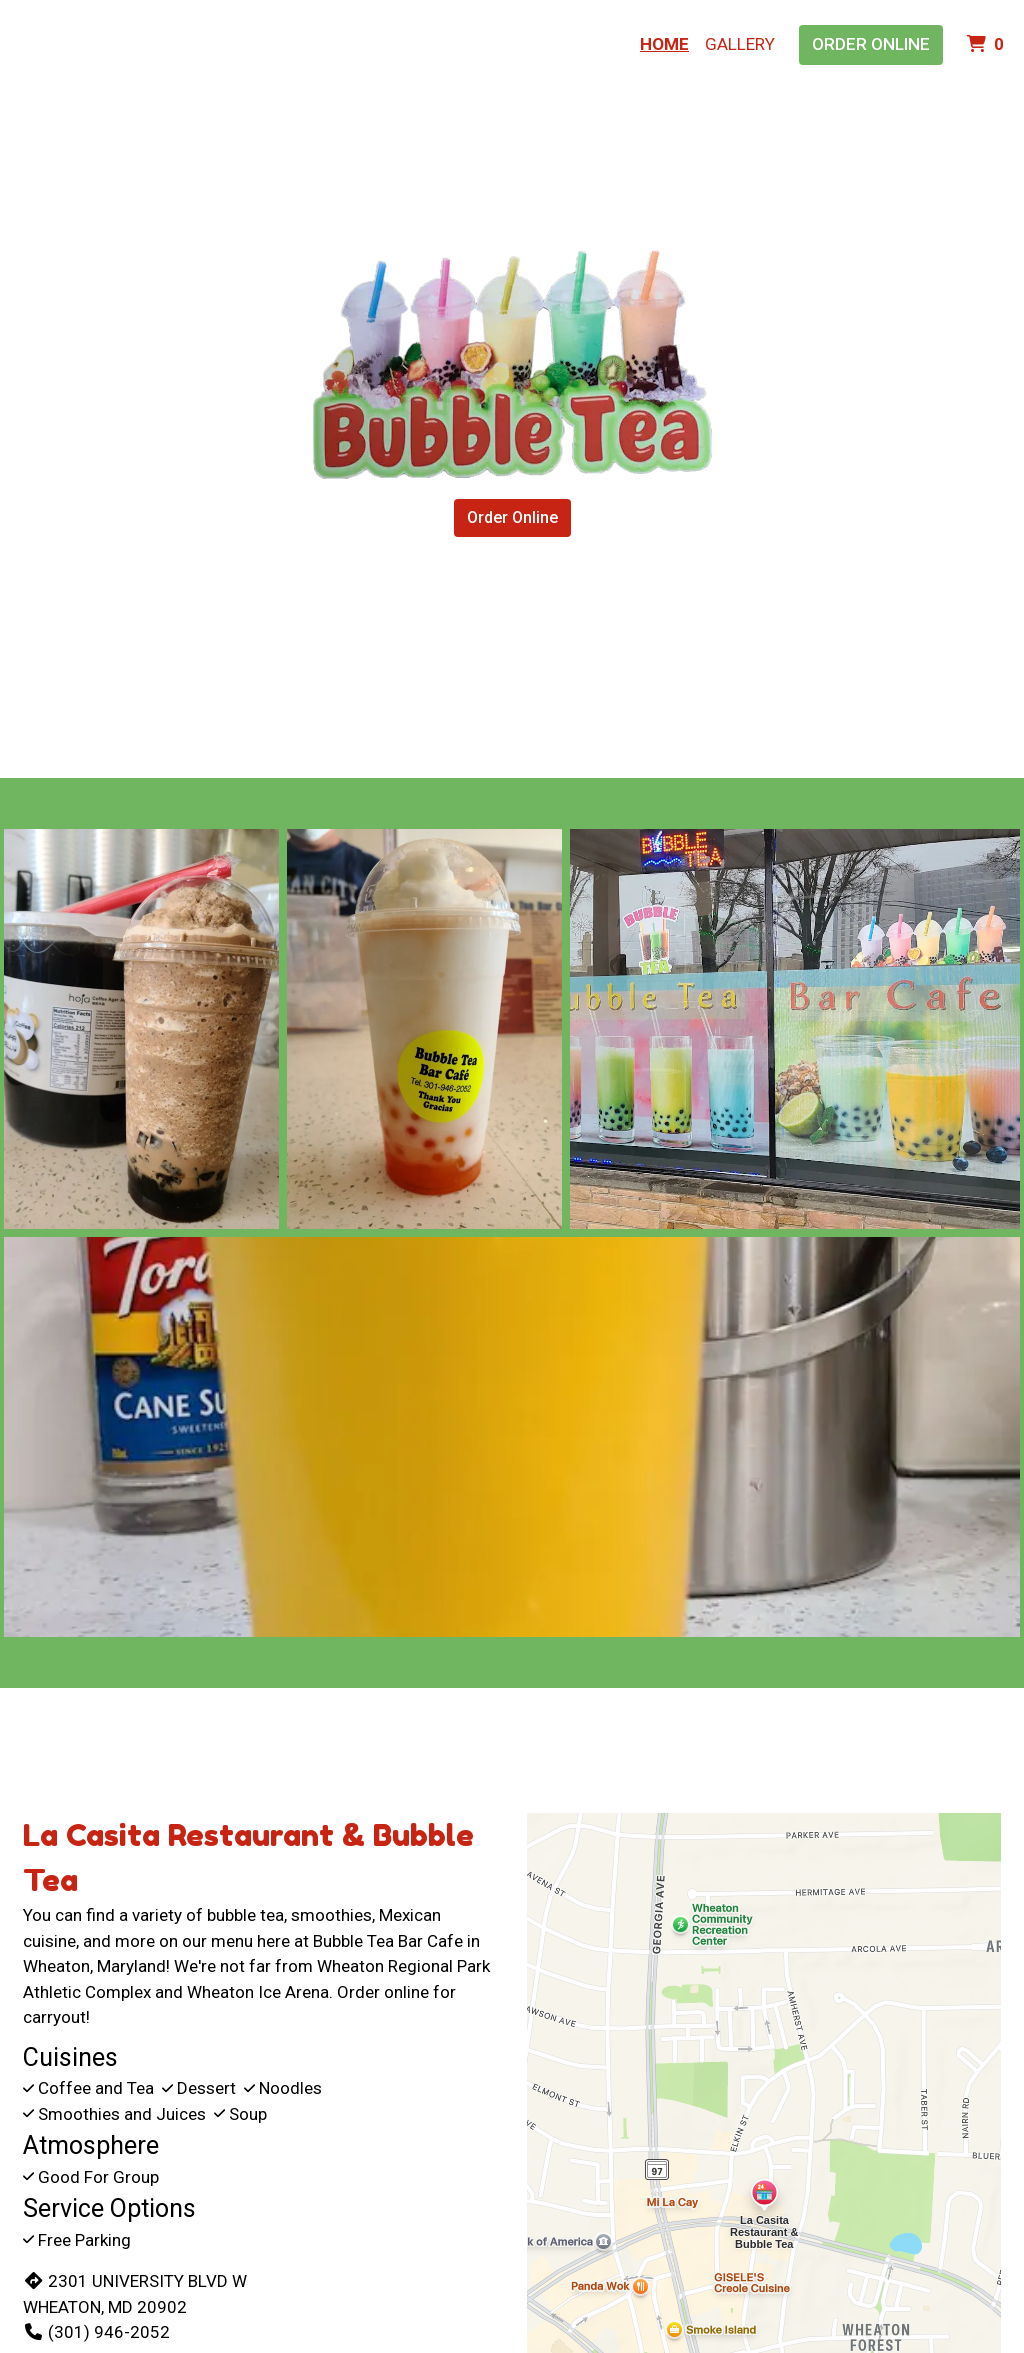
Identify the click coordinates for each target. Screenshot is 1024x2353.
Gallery (740, 44)
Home (664, 44)
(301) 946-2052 (96, 2332)
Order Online (871, 44)
